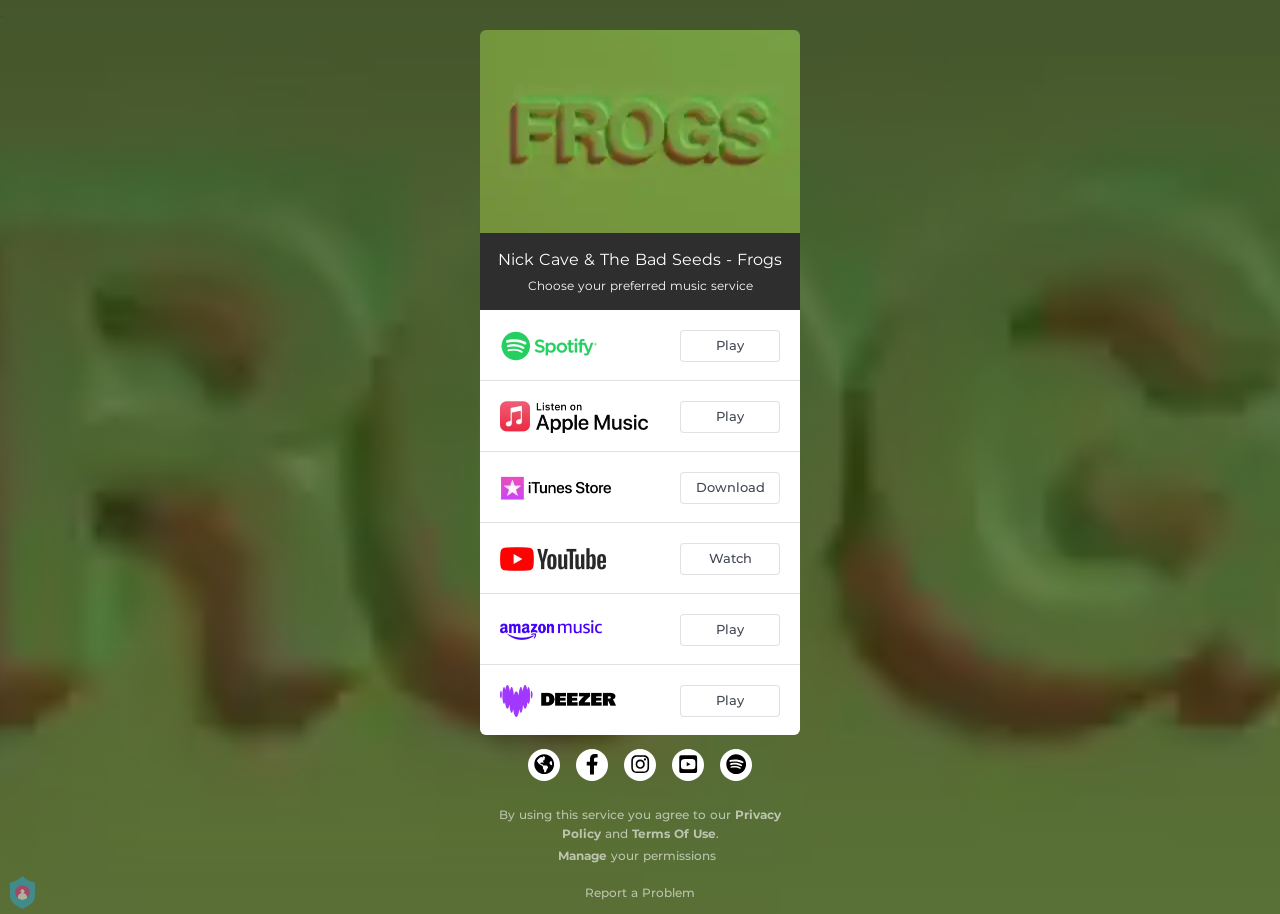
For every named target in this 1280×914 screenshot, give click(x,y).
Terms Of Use (674, 833)
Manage (582, 855)
